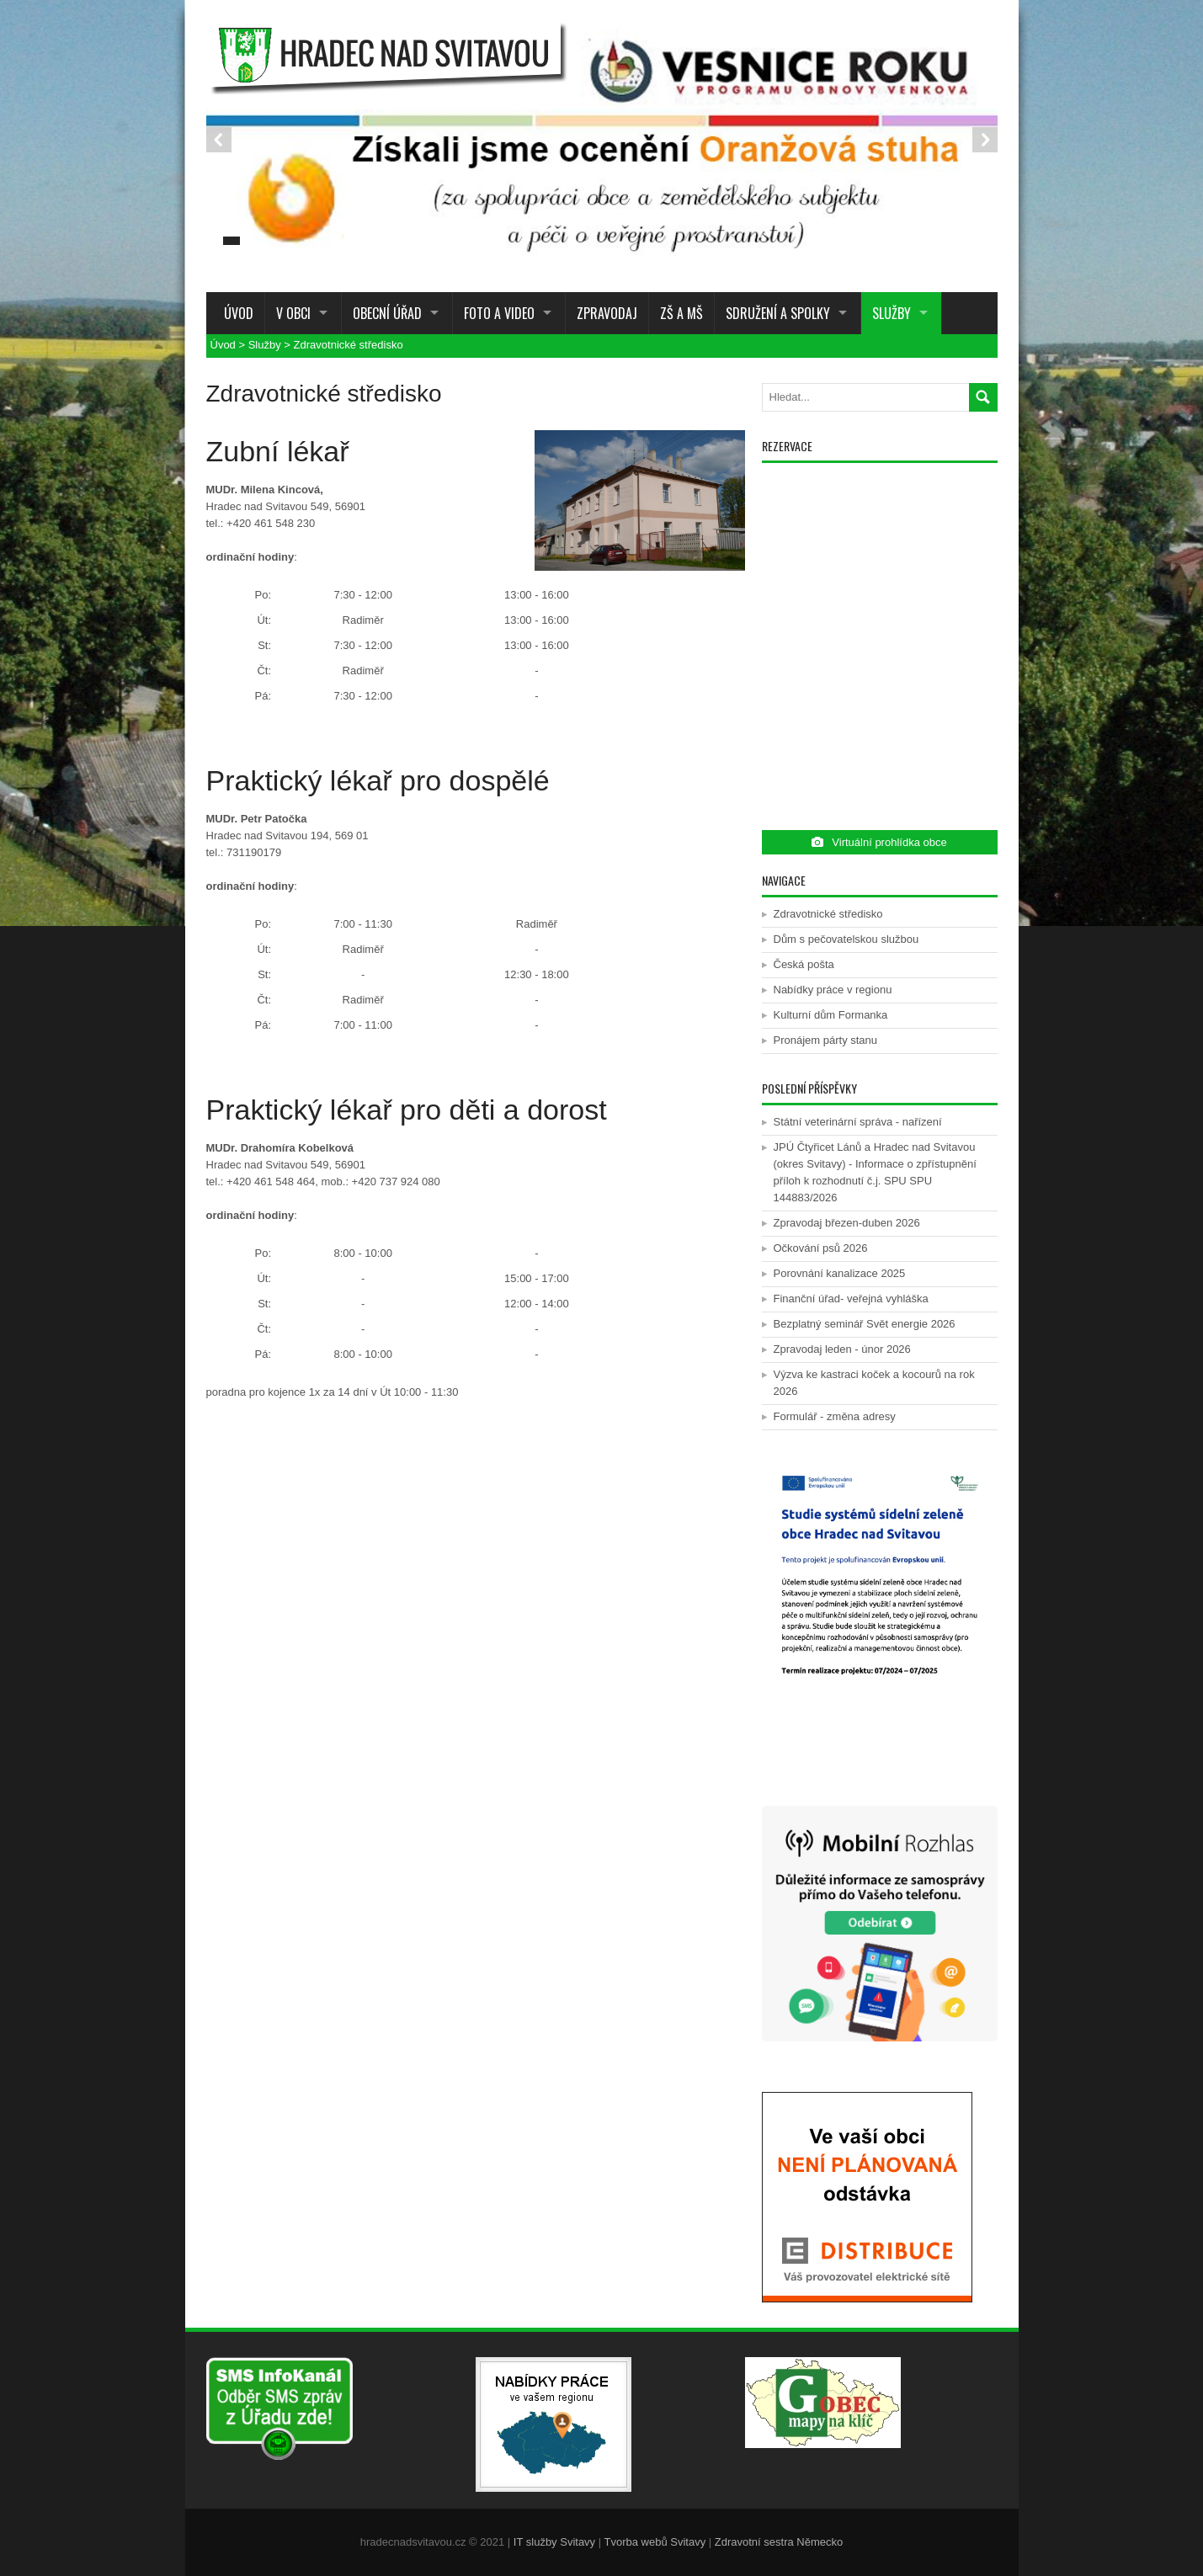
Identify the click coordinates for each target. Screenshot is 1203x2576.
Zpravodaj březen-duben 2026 (847, 1222)
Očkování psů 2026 (821, 1248)
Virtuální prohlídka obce (879, 842)
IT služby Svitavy (554, 2542)
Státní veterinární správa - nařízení (858, 1121)
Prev (219, 139)
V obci (293, 313)
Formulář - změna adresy (835, 1416)
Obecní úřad (387, 313)
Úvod (235, 313)
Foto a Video (499, 313)
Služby (891, 313)
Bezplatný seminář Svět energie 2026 (864, 1323)
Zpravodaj (607, 313)
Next (985, 139)
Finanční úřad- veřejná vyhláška (851, 1298)
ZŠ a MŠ (681, 313)
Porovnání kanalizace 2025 (840, 1273)
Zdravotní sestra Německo (779, 2542)
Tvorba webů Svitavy (655, 2542)
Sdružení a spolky (778, 313)
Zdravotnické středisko (348, 344)
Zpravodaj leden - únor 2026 (842, 1349)
